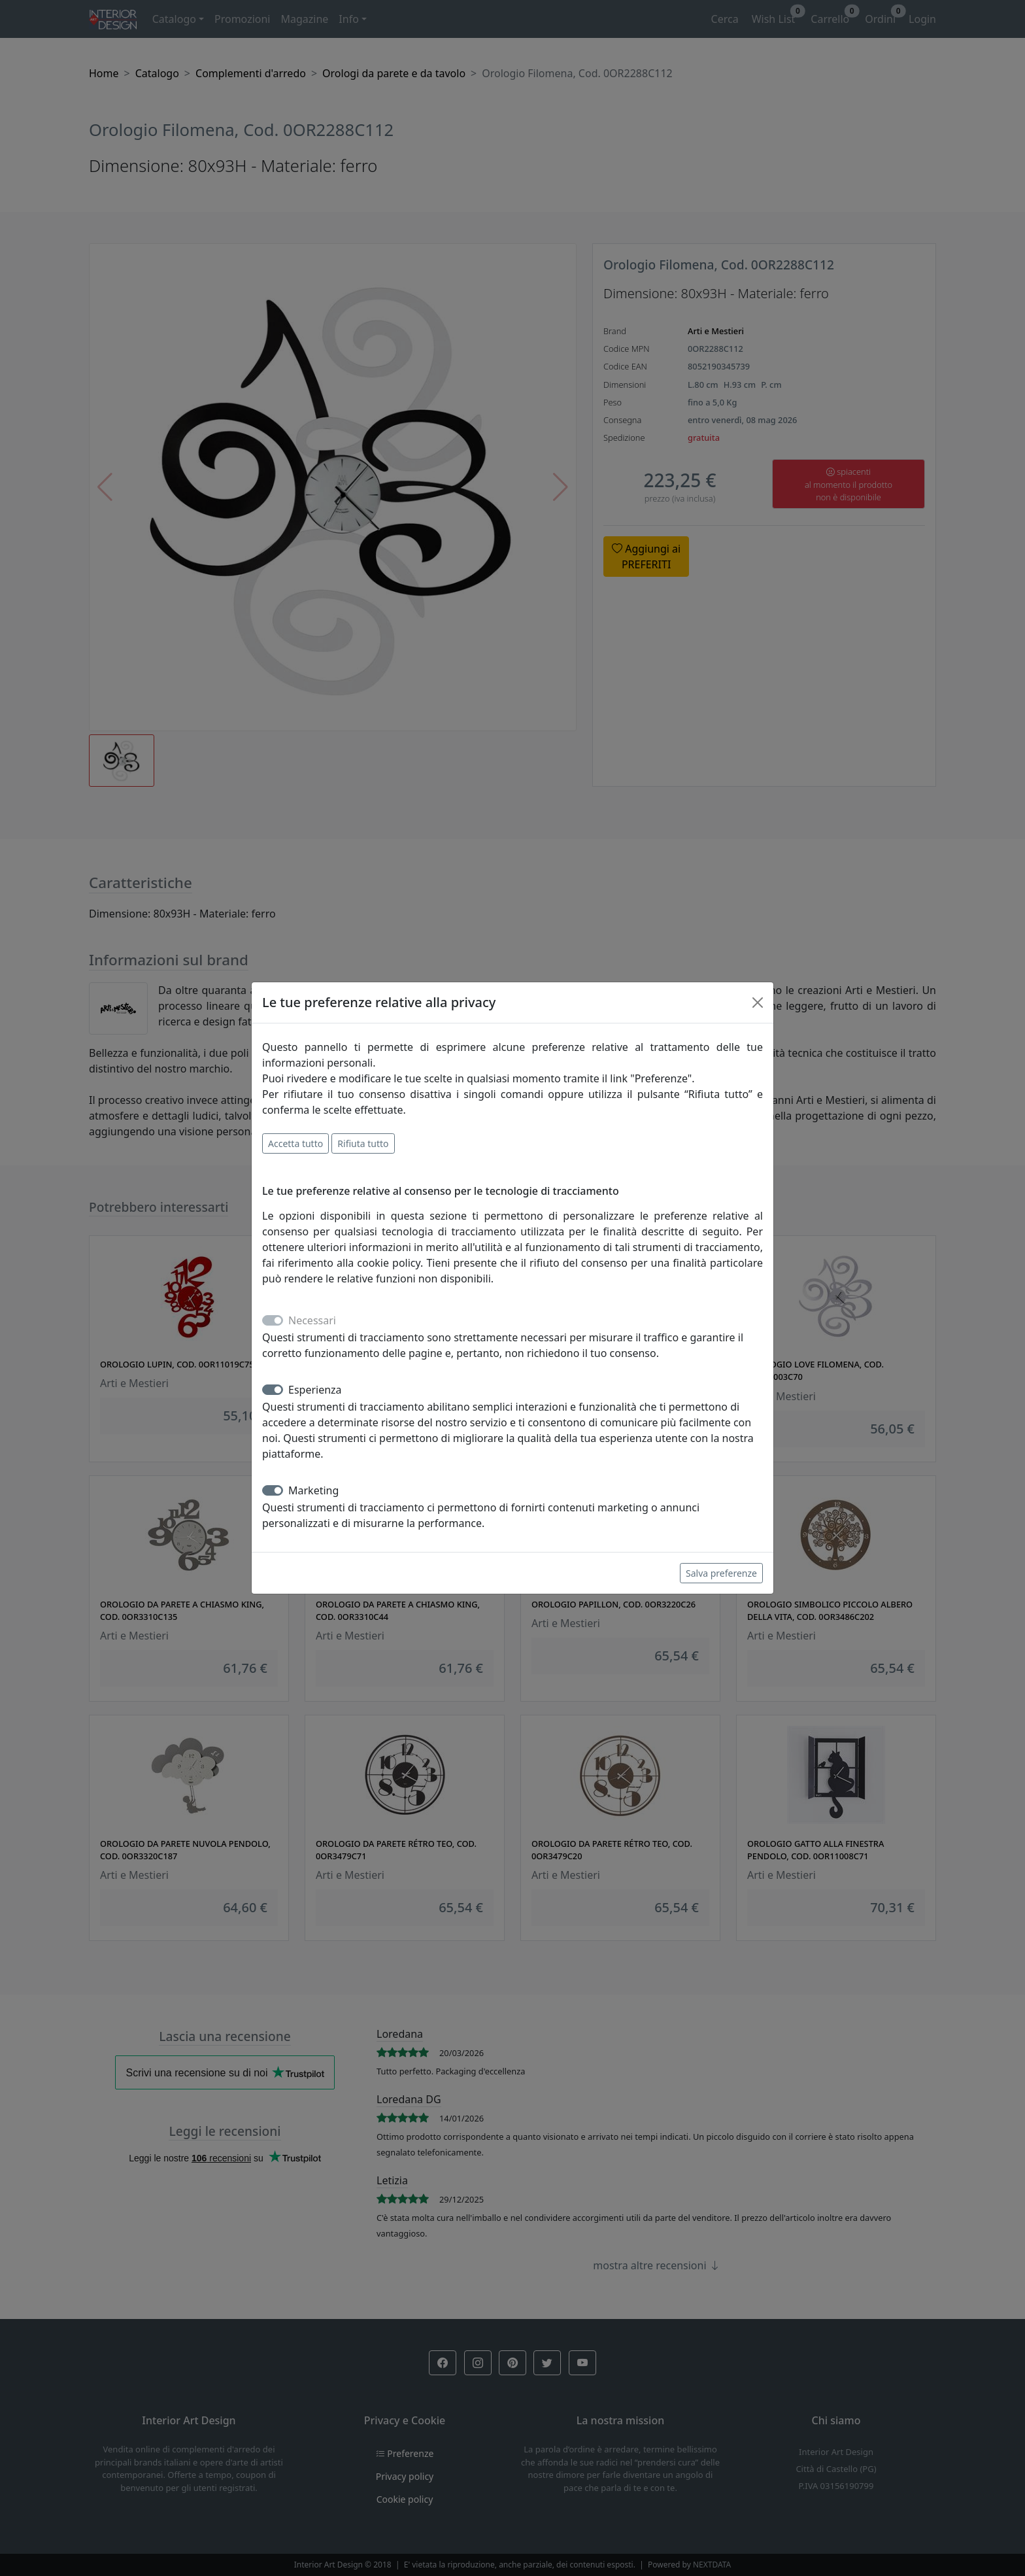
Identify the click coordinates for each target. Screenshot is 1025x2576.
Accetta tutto (295, 1143)
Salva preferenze (721, 1573)
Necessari (312, 1320)
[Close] (757, 1002)
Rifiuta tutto (362, 1143)
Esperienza (315, 1389)
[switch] (272, 1389)
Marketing (313, 1490)
